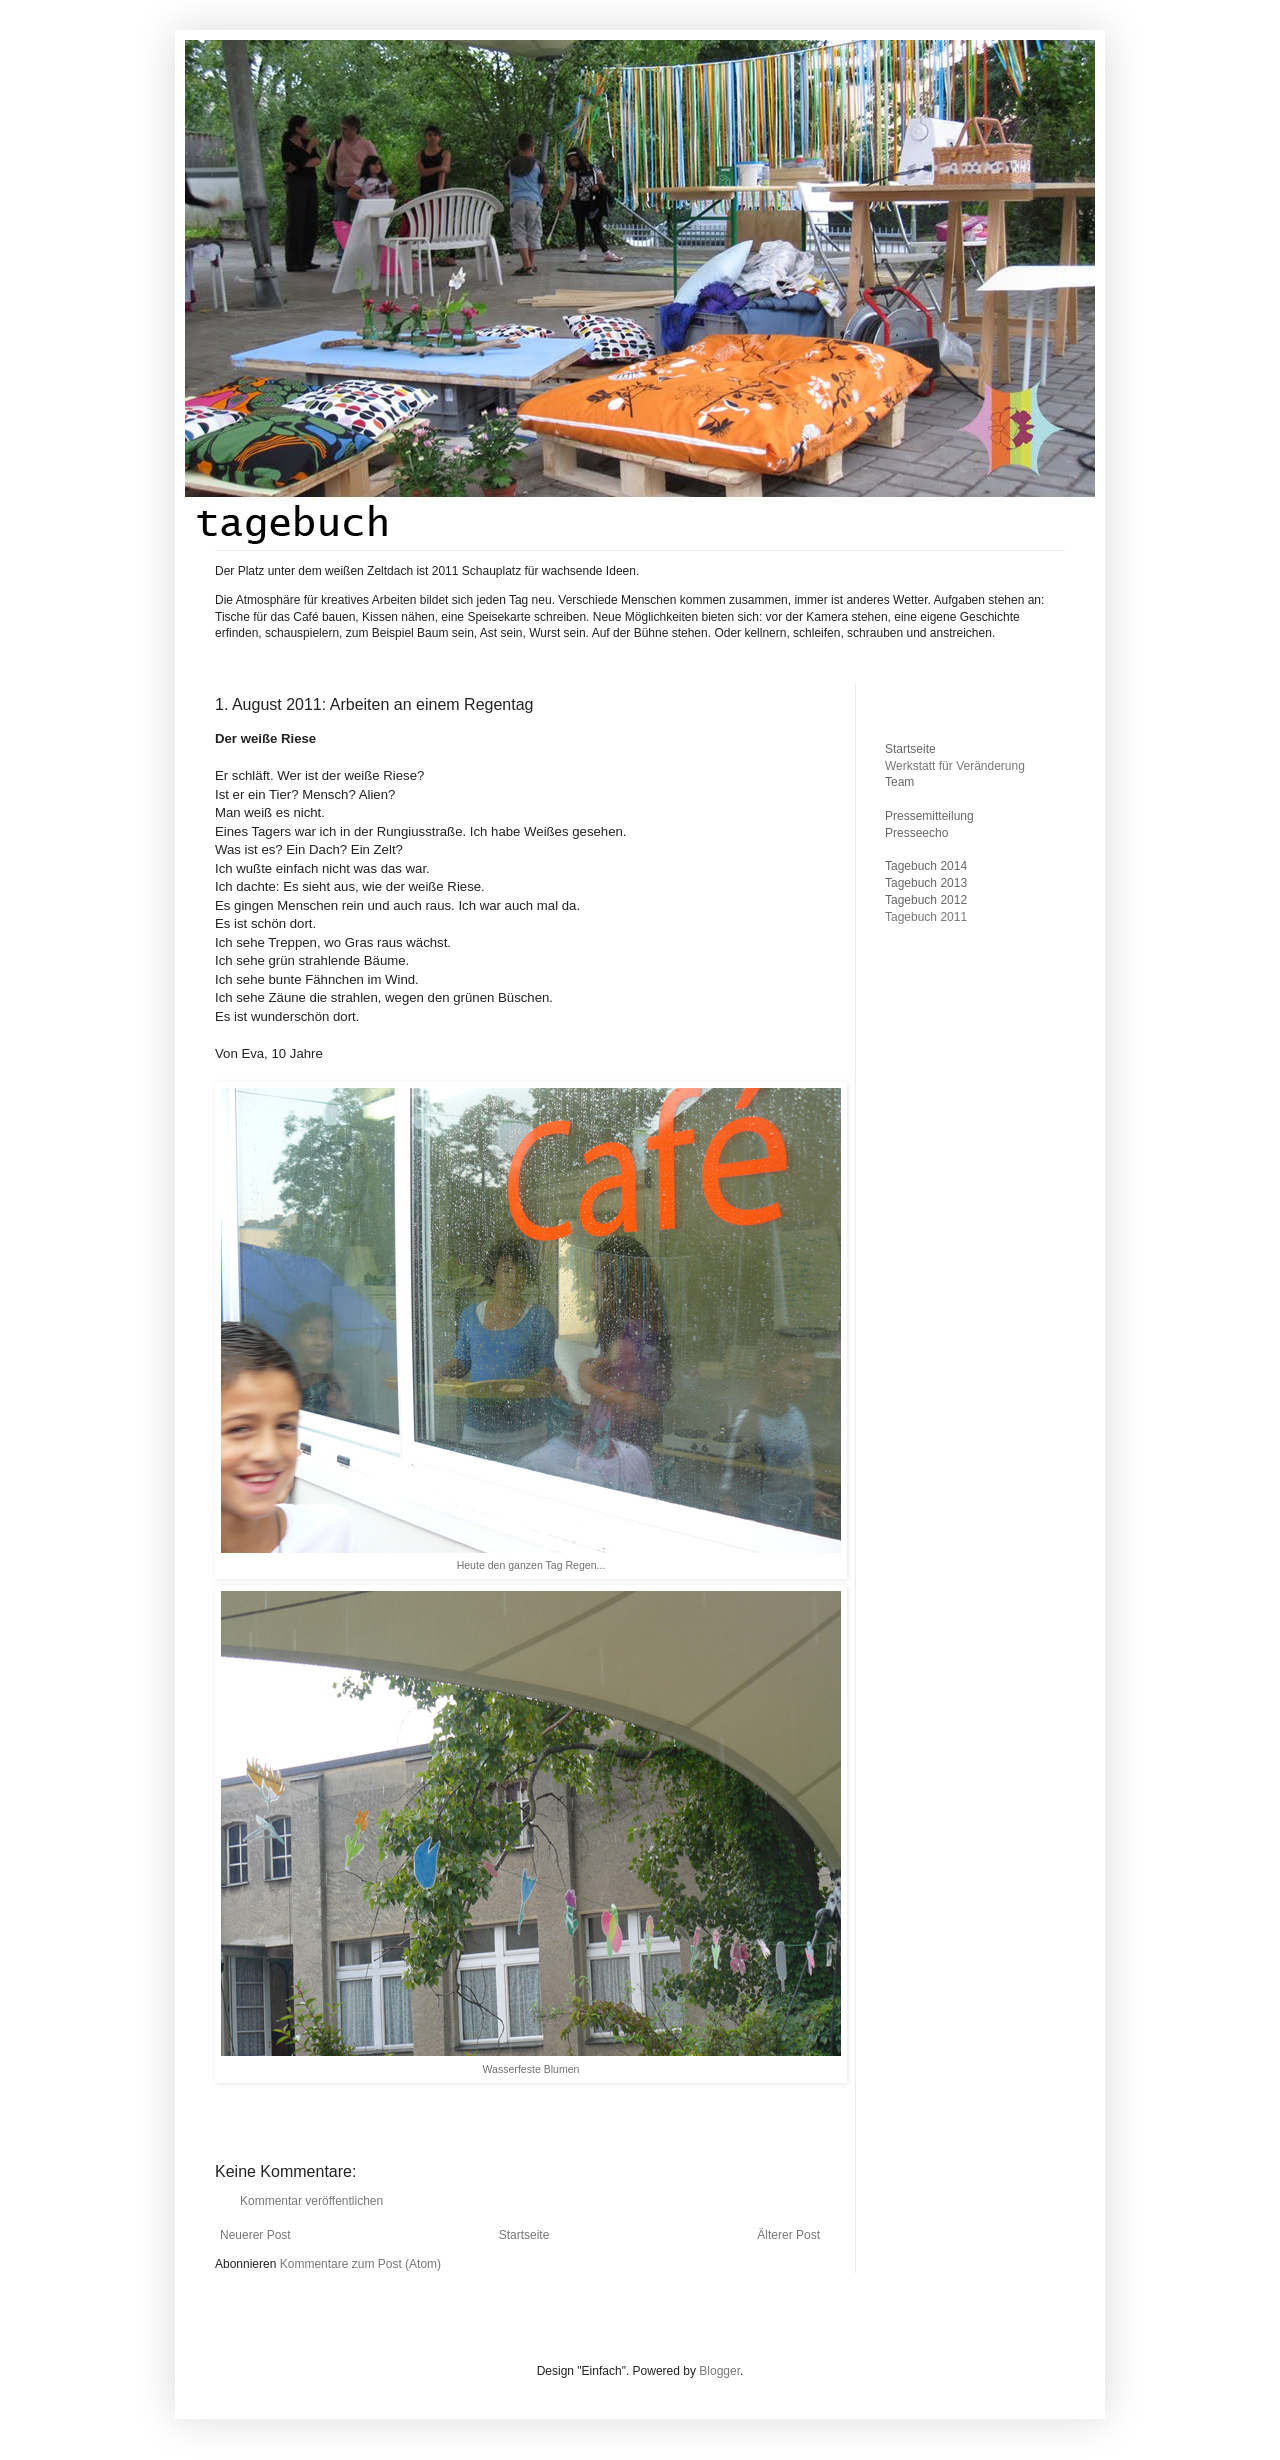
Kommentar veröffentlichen (311, 2201)
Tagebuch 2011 (926, 917)
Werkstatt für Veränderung (955, 766)
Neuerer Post (255, 2235)
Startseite (524, 2235)
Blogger (719, 2371)
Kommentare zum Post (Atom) (360, 2264)
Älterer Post (788, 2235)
